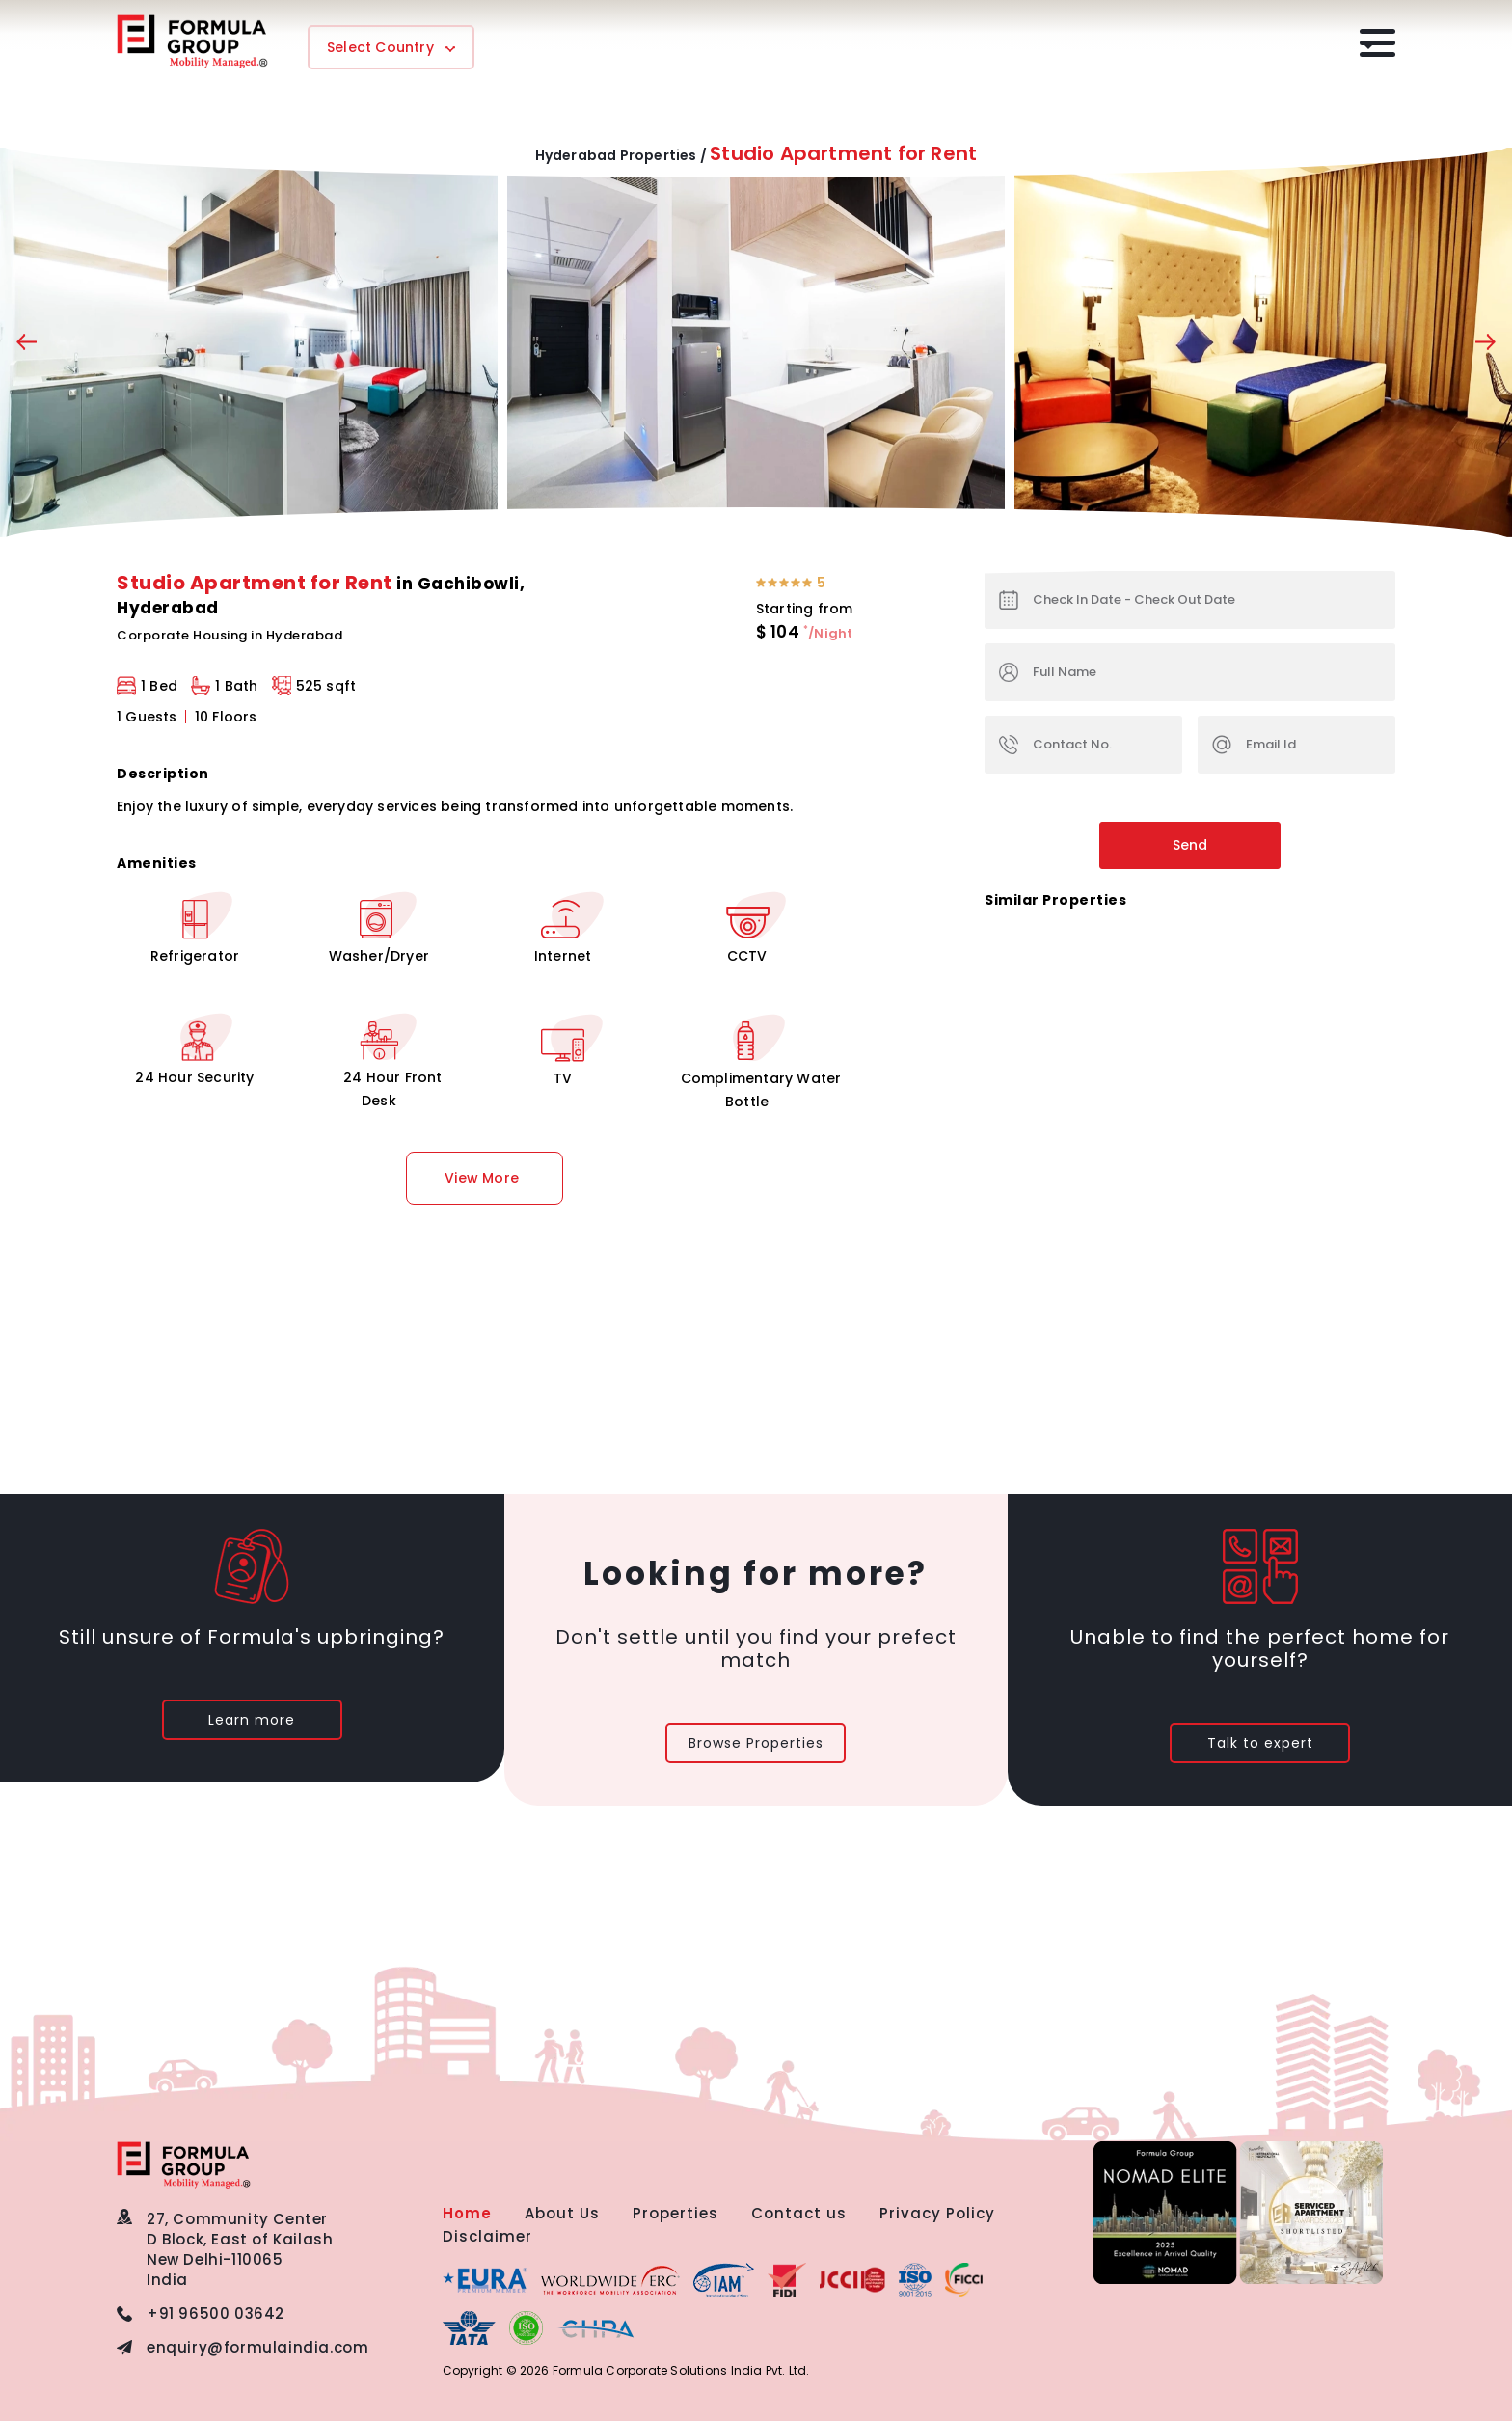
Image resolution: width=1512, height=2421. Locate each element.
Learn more (251, 1719)
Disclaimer (487, 2236)
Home (467, 2213)
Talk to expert (1260, 1743)
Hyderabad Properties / (621, 155)
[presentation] (26, 346)
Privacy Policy (937, 2213)
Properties (675, 2213)
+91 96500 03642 (215, 2313)
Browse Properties (756, 1743)
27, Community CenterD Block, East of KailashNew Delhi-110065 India (240, 2249)
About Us (562, 2213)
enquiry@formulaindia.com (257, 2347)
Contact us (799, 2213)
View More (482, 1177)
